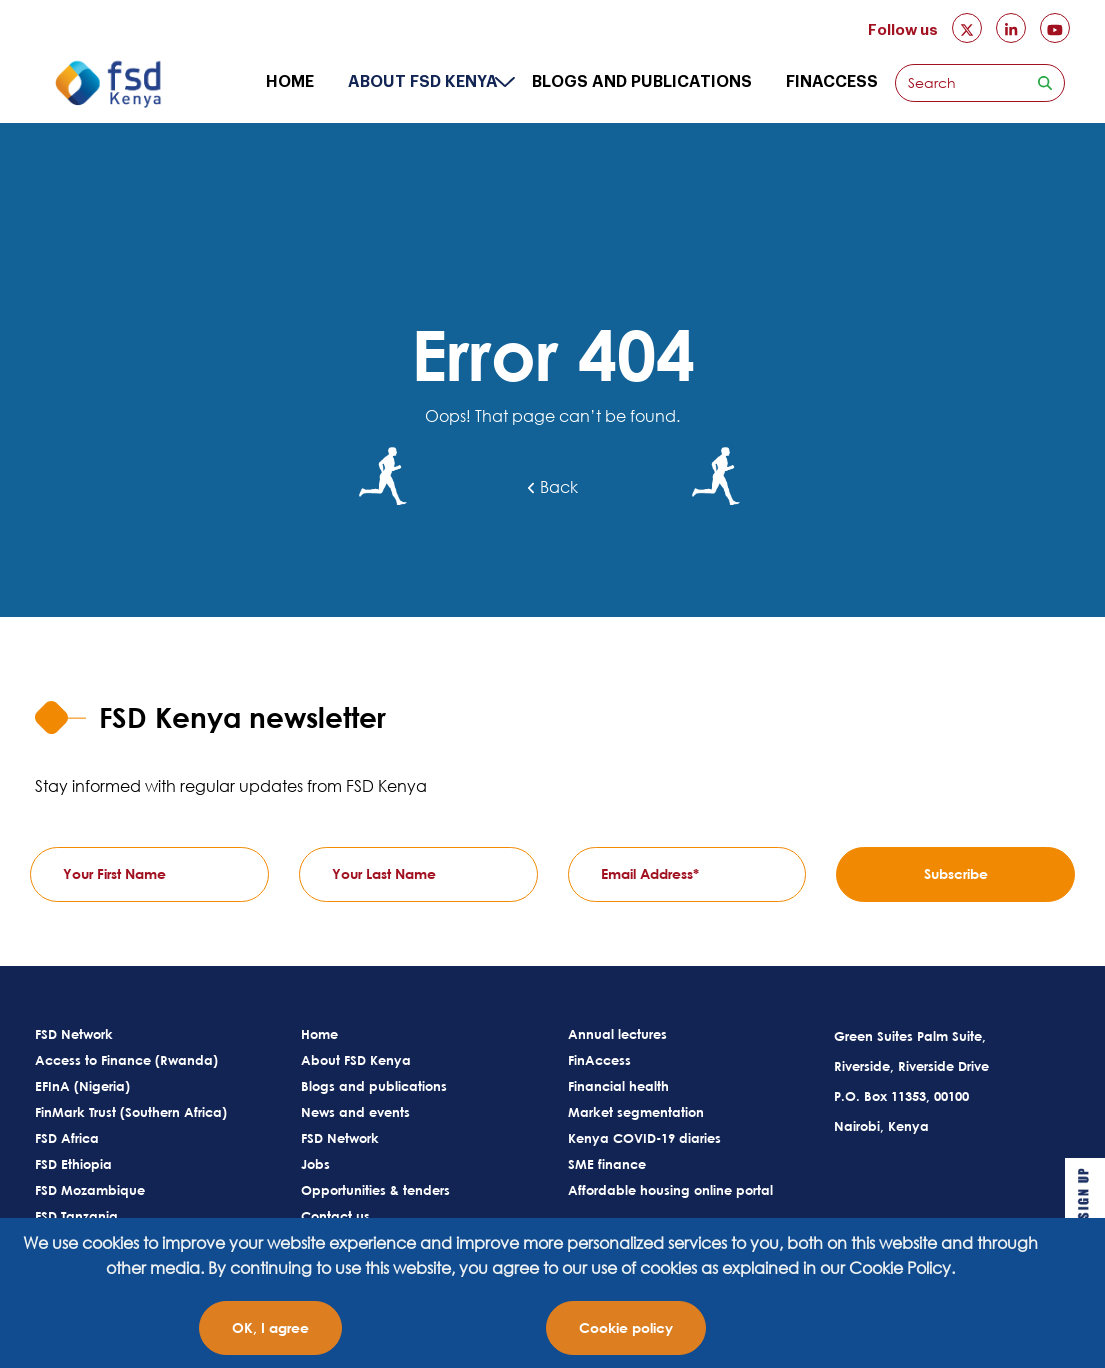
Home (290, 82)
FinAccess (832, 82)
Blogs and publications (642, 82)
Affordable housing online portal (670, 1190)
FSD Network (74, 1034)
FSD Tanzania (76, 1216)
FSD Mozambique (90, 1190)
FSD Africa (67, 1138)
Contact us (335, 1216)
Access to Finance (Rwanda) (126, 1060)
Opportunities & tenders (375, 1190)
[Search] (961, 82)
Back (552, 487)
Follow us (903, 30)
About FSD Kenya (423, 82)
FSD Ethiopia (73, 1164)
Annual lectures (617, 1034)
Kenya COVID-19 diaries (644, 1138)
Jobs (315, 1164)
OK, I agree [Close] (270, 1327)
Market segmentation (636, 1112)
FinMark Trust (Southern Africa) (131, 1112)
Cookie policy (626, 1327)
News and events (355, 1112)
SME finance (607, 1164)
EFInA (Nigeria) (82, 1086)
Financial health (618, 1086)
